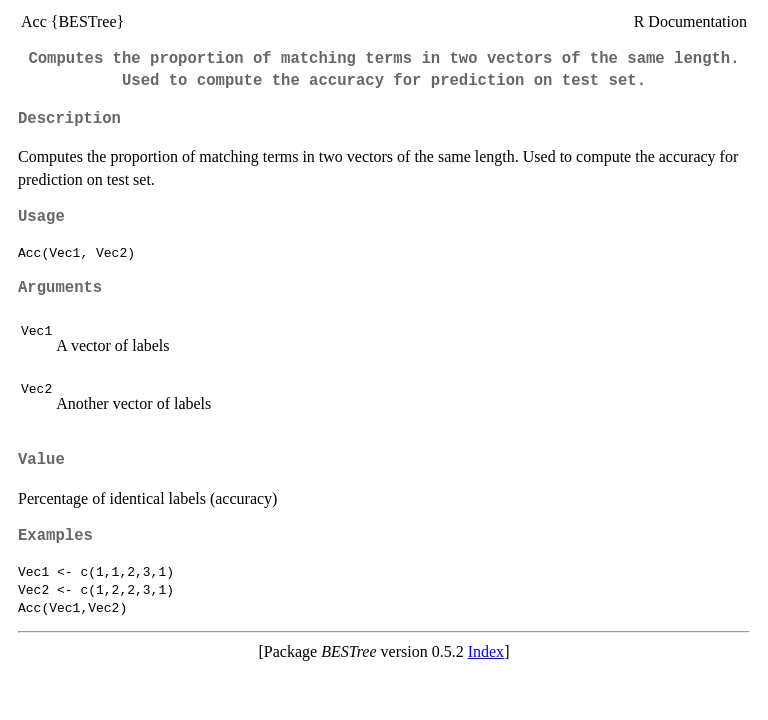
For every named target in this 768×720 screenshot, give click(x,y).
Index (486, 651)
